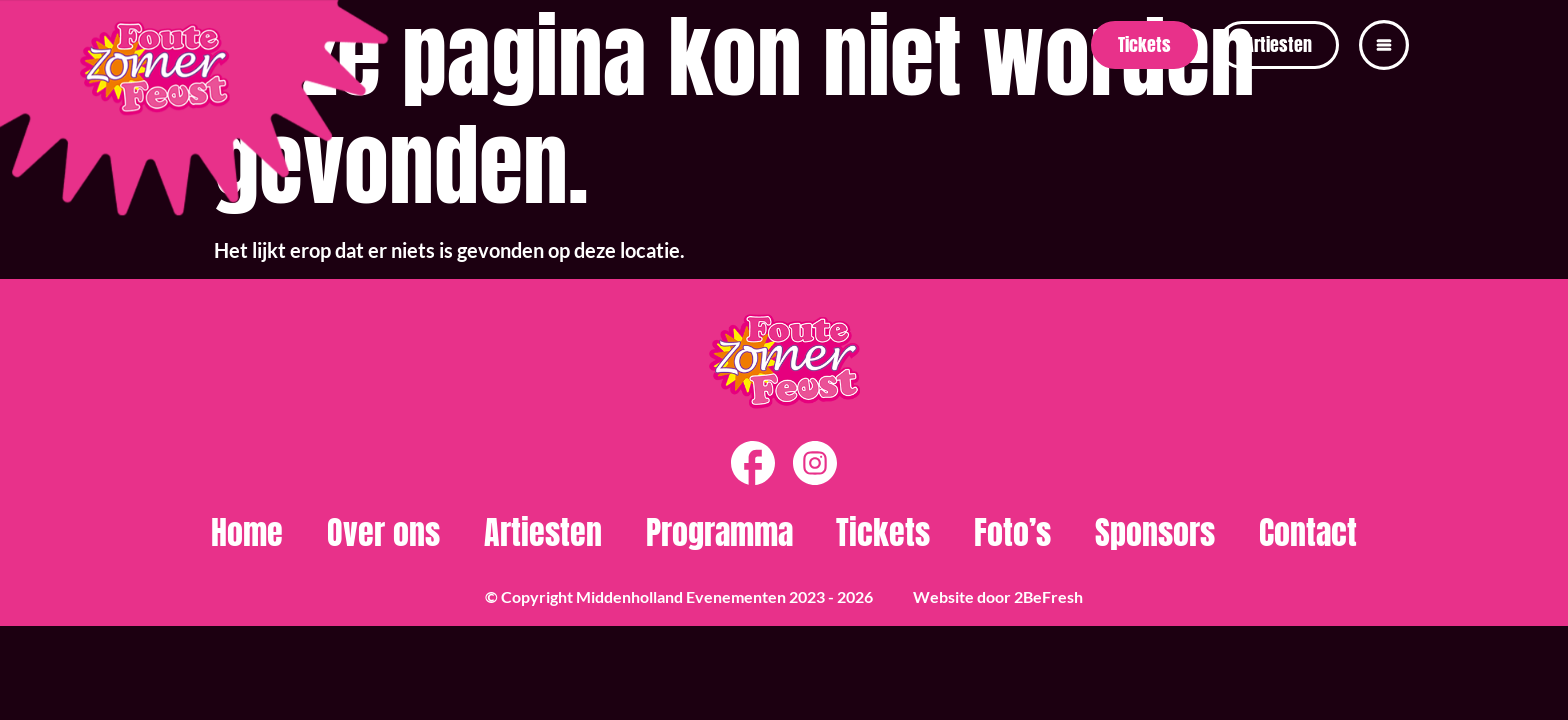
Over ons (383, 533)
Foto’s (1012, 533)
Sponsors (1155, 533)
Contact (1308, 533)
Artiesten (543, 533)
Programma (719, 533)
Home (247, 533)
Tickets (883, 533)
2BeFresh (1048, 596)
